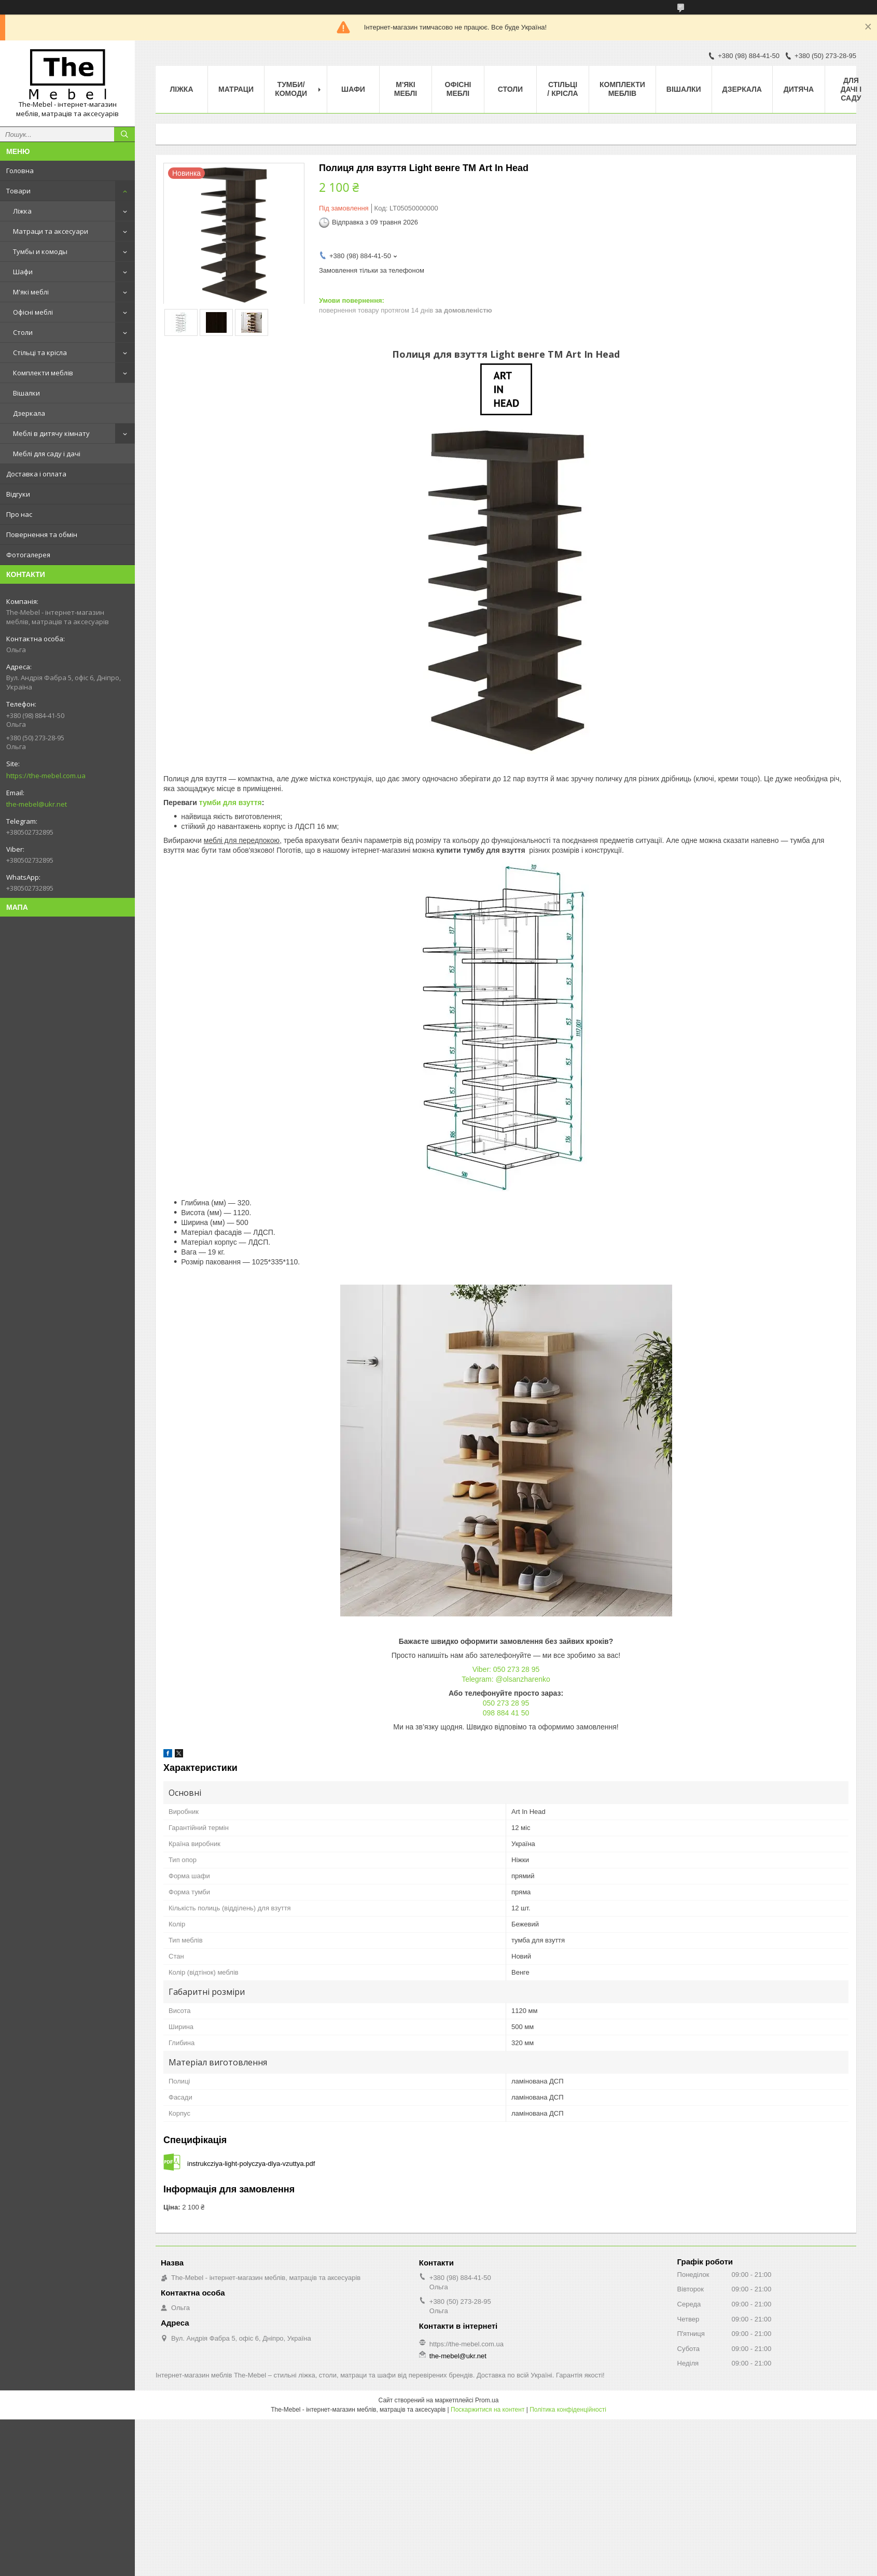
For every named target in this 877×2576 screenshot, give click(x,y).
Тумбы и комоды (40, 251)
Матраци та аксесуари (50, 231)
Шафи (23, 271)
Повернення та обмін (41, 534)
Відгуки (18, 494)
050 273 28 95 (506, 1703)
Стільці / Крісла (562, 88)
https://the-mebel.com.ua (46, 775)
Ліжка (22, 211)
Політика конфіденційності (568, 2409)
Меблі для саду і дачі (46, 453)
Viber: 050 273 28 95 (506, 1669)
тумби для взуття (230, 802)
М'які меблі (31, 292)
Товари (18, 190)
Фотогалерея (28, 554)
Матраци (236, 89)
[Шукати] (124, 134)
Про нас (19, 514)
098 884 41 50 (506, 1713)
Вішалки (26, 393)
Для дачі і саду (851, 89)
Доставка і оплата (36, 473)
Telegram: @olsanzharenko (506, 1679)
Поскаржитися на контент (487, 2409)
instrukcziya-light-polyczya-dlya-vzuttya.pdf (251, 2163)
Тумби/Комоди (291, 88)
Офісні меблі (33, 312)
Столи (23, 332)
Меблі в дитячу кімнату (51, 433)
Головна (20, 170)
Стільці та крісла (40, 352)
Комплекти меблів (43, 372)
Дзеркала (29, 413)
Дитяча (799, 89)
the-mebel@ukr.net (36, 804)
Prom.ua (486, 2400)
